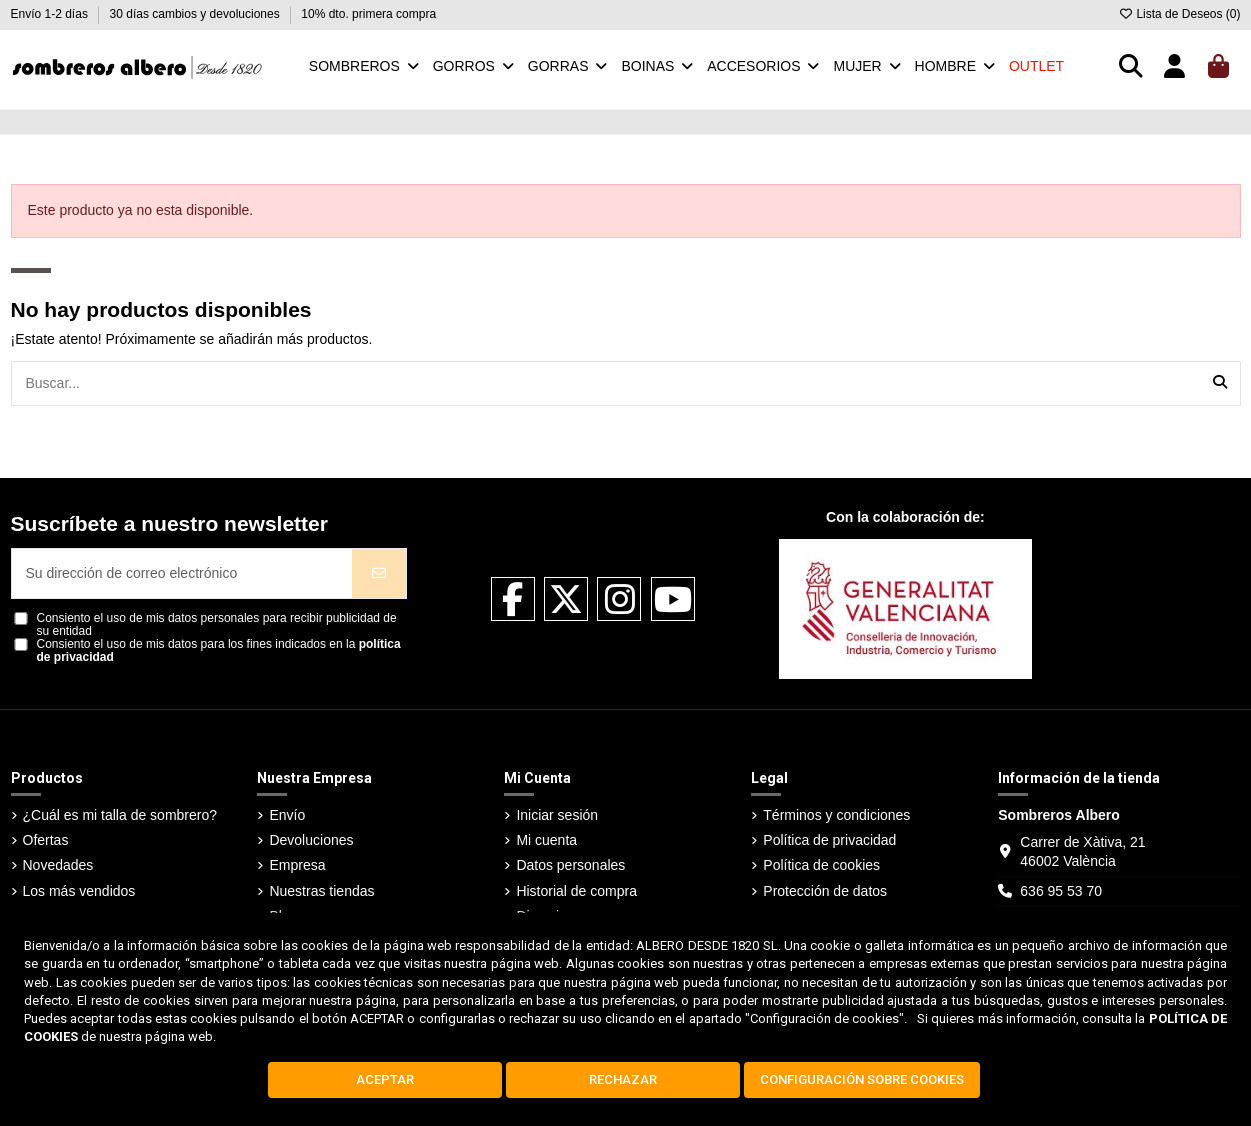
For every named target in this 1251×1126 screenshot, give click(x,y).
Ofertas (46, 840)
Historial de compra (576, 891)
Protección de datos (825, 891)
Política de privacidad (829, 840)
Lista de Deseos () (1179, 14)
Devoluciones (311, 840)
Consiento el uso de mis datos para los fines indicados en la (219, 651)
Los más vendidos (79, 891)
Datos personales (570, 865)
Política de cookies (821, 865)
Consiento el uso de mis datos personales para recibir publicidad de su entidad (217, 625)
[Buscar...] (1220, 383)
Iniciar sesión (557, 815)
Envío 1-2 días (51, 14)
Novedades (58, 865)
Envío (287, 815)
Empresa (297, 865)
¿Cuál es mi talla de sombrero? (120, 815)
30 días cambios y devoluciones (196, 14)
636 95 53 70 (1061, 891)
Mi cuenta (546, 840)
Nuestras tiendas (321, 891)
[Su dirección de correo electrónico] (183, 573)
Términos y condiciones (836, 815)
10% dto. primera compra (368, 14)
